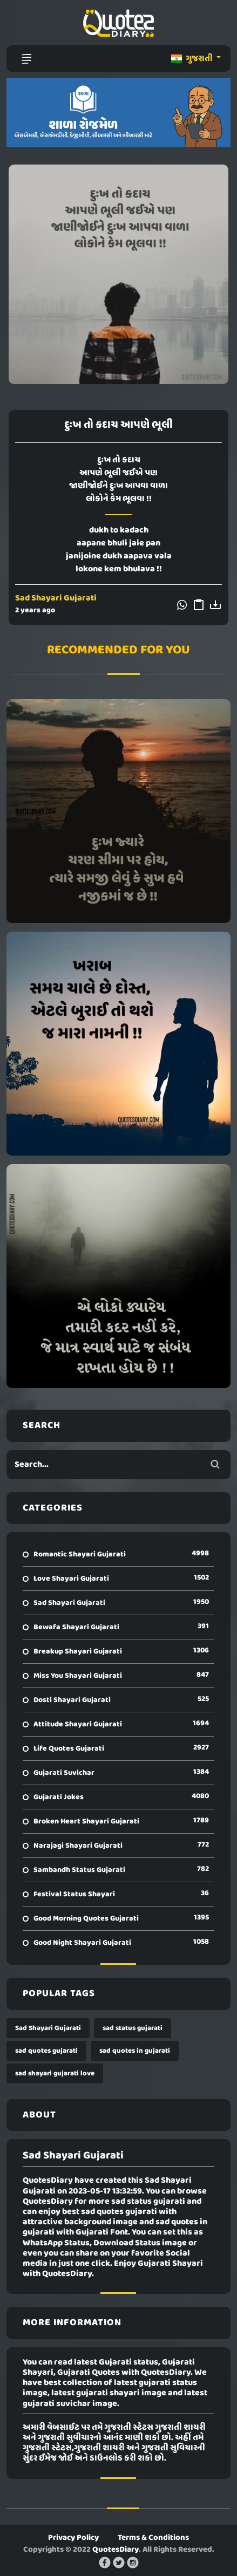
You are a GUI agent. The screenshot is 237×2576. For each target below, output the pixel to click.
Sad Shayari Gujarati (56, 598)
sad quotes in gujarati (134, 2050)
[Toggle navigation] (26, 59)
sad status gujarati (132, 2028)
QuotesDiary (115, 2549)
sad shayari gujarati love (54, 2073)
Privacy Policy (73, 2537)
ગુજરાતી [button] (192, 59)
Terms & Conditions (153, 2537)
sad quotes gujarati (46, 2050)
